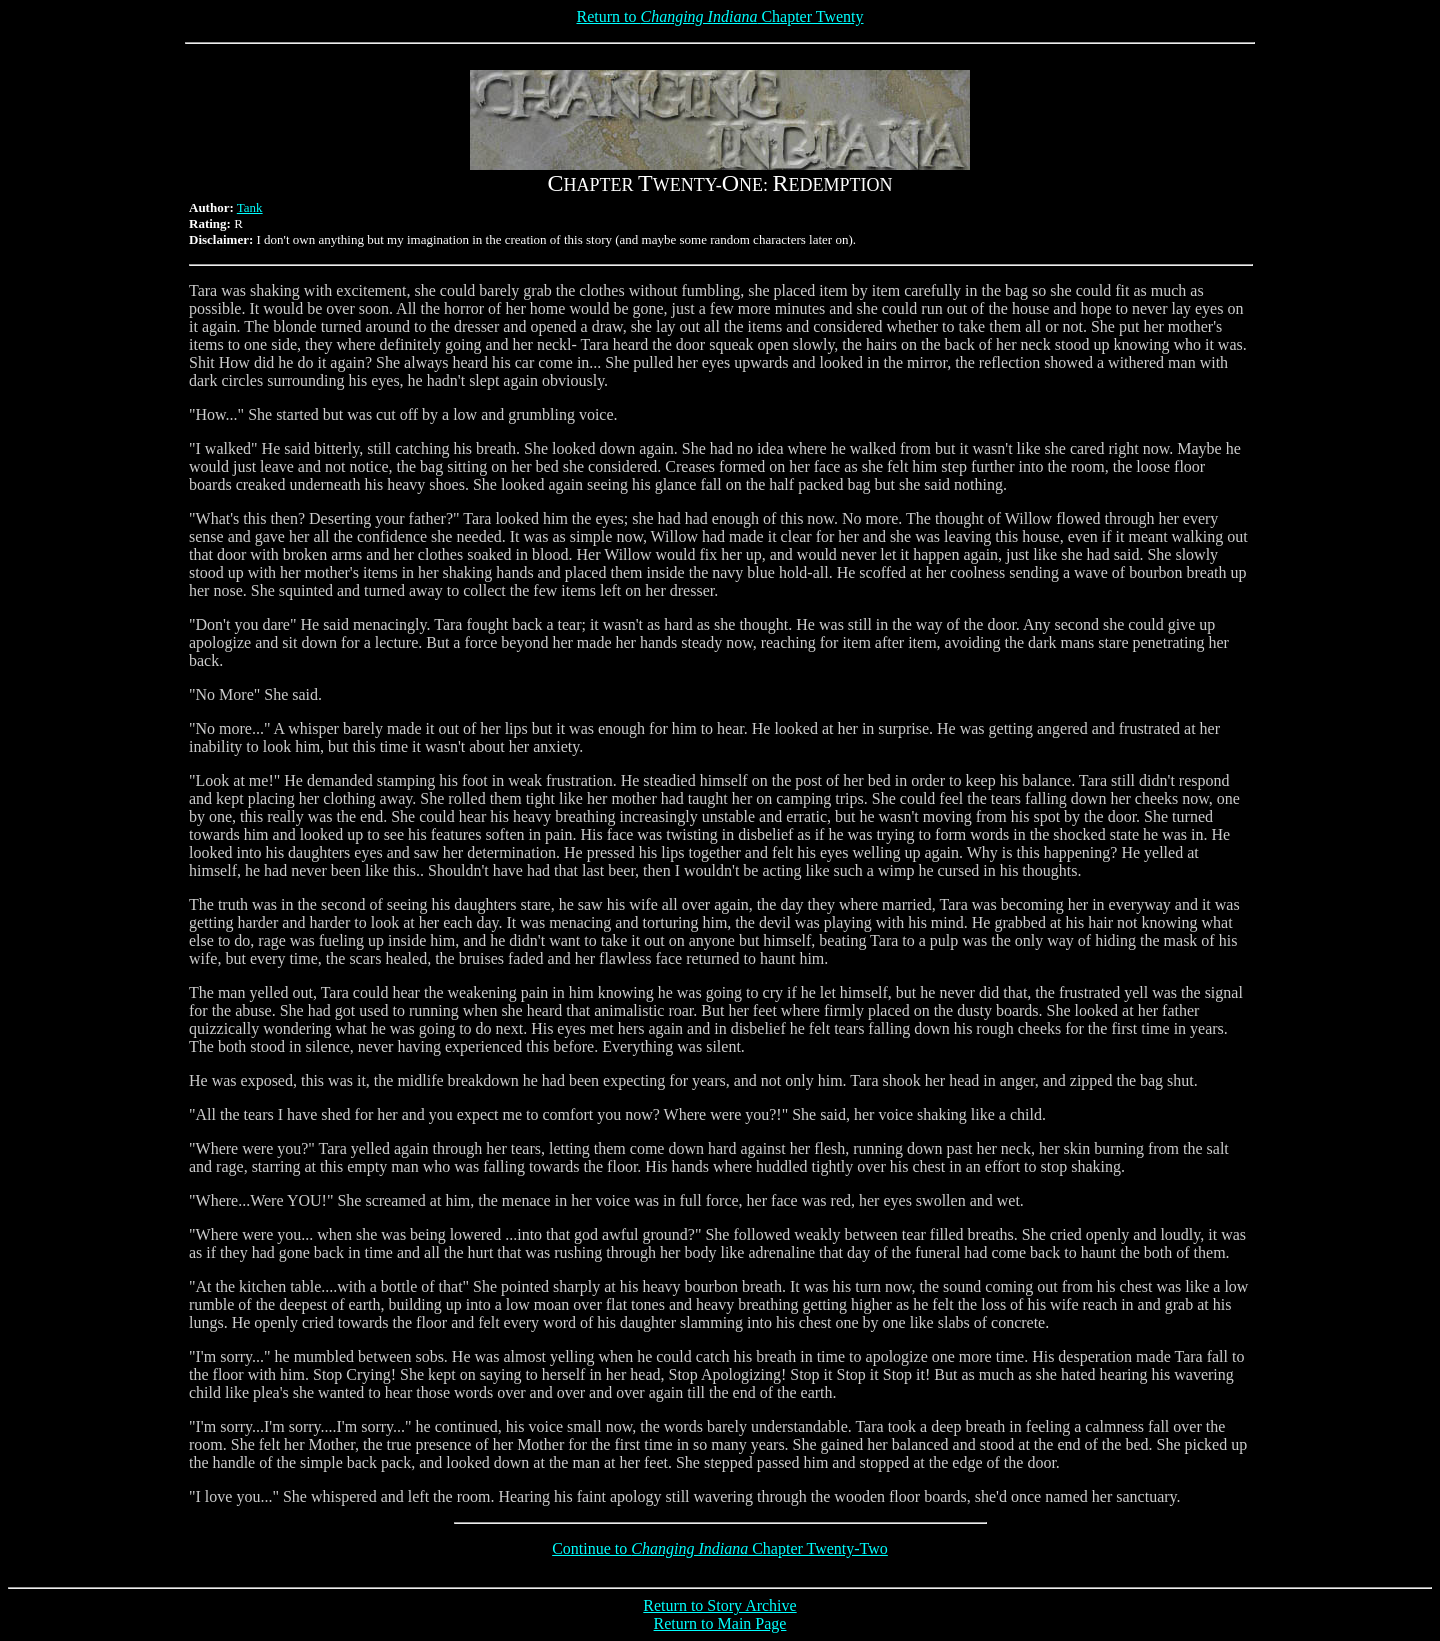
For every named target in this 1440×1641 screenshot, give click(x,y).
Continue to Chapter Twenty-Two (720, 1548)
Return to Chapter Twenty (719, 16)
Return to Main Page (720, 1623)
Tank (250, 207)
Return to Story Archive (719, 1605)
